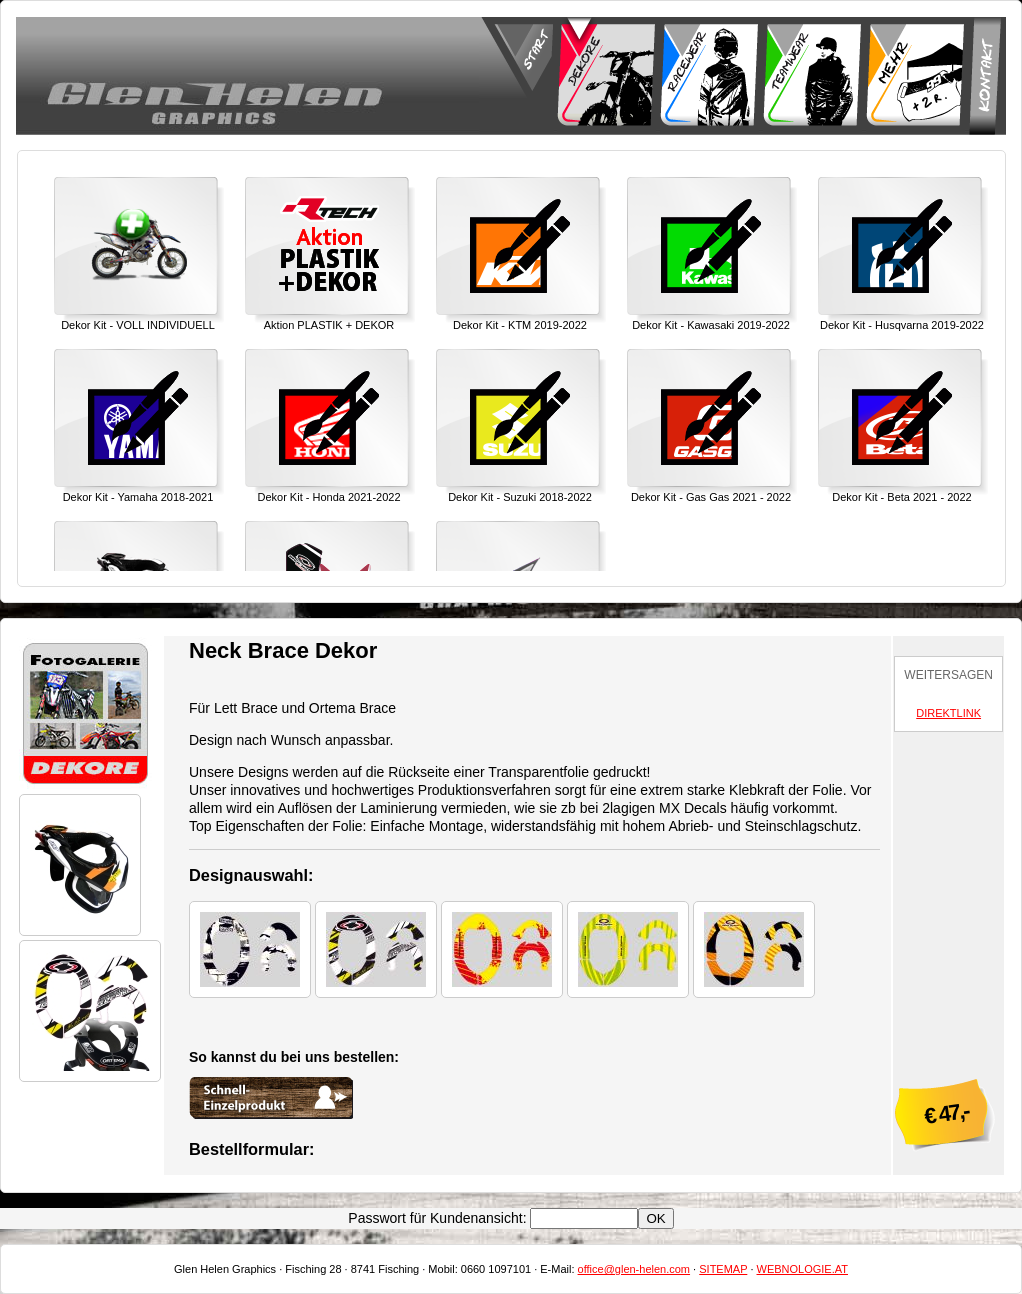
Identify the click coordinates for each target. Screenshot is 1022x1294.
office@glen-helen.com (634, 1269)
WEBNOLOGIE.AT (802, 1269)
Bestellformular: (251, 1149)
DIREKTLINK (948, 713)
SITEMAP (723, 1269)
